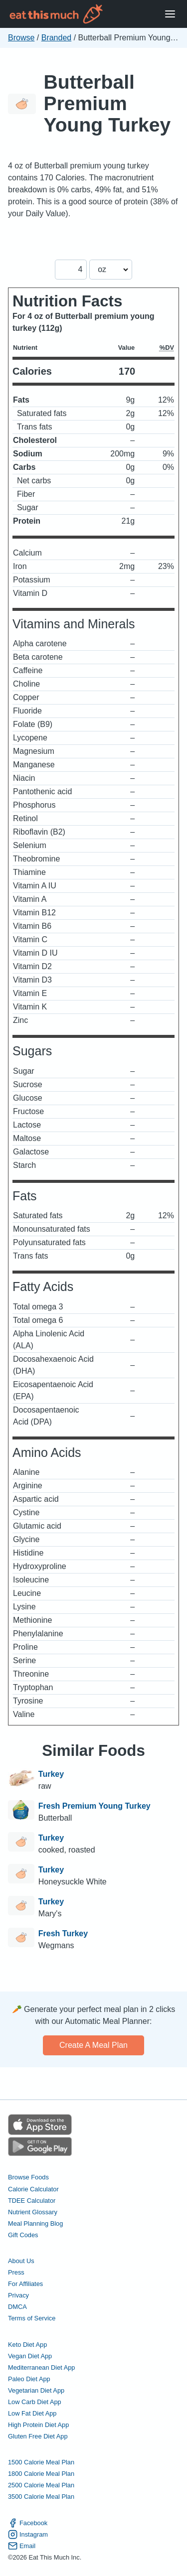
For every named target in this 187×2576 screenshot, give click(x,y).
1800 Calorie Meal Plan (41, 2473)
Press (16, 2272)
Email (21, 2546)
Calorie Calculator (33, 2189)
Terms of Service (31, 2318)
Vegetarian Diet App (36, 2390)
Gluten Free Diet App (38, 2436)
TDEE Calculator (31, 2200)
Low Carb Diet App (34, 2402)
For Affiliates (25, 2284)
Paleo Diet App (29, 2379)
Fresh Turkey (63, 1933)
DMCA (17, 2306)
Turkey (51, 1774)
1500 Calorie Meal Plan (41, 2462)
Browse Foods (28, 2177)
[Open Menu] (170, 14)
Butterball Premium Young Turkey (107, 103)
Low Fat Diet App (32, 2413)
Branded (56, 37)
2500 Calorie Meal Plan (41, 2485)
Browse (21, 37)
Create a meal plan (93, 2045)
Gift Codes (23, 2235)
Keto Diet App (27, 2344)
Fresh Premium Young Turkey (94, 1806)
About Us (21, 2261)
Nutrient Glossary (32, 2212)
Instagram (28, 2534)
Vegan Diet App (30, 2356)
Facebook (27, 2523)
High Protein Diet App (38, 2425)
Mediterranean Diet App (41, 2367)
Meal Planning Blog (35, 2223)
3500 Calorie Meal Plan (41, 2496)
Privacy (18, 2295)
